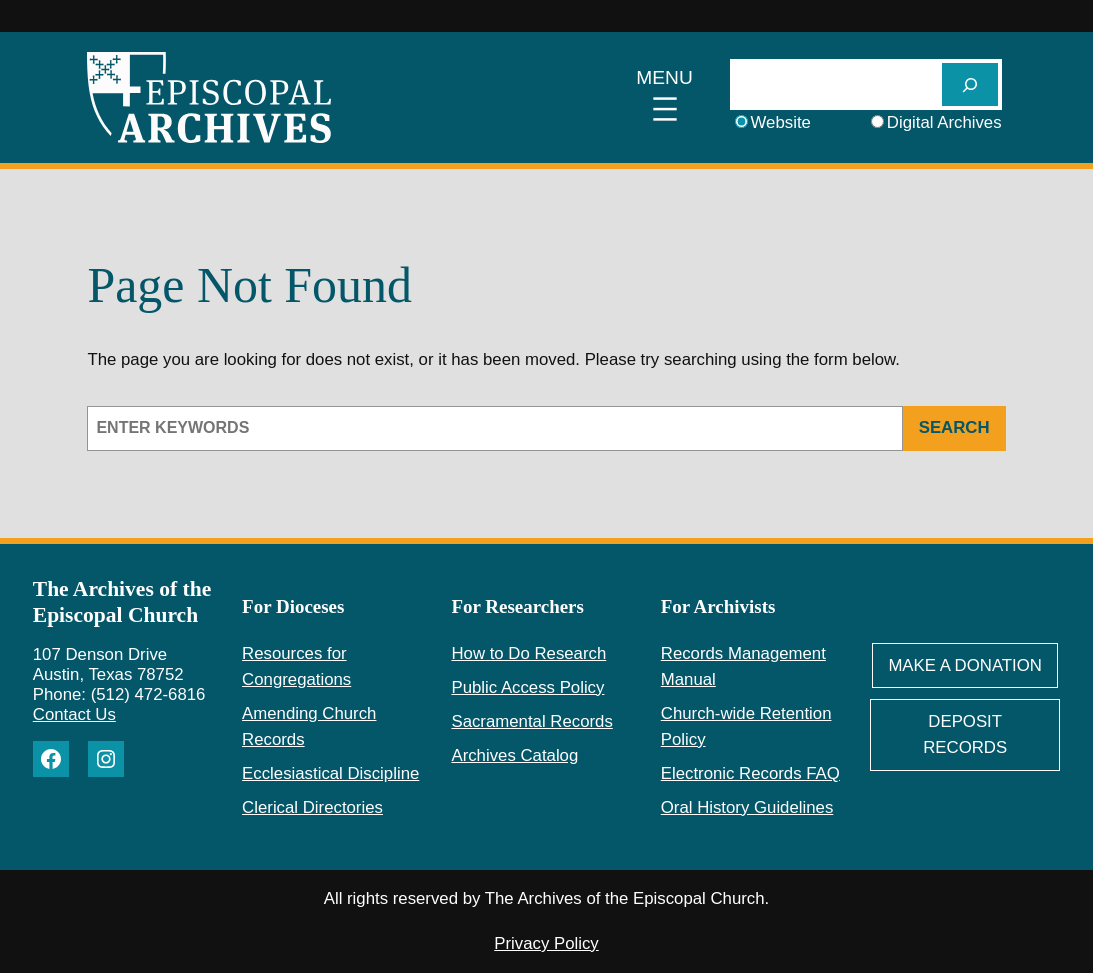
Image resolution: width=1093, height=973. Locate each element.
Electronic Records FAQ (750, 773)
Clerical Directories (312, 807)
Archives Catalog (514, 755)
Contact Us (74, 714)
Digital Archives (944, 122)
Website (781, 122)
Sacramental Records (531, 721)
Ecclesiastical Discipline (330, 773)
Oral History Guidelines (747, 807)
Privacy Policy (546, 943)
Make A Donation (965, 665)
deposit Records (965, 734)
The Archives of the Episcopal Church (122, 602)
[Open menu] (664, 98)
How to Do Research (528, 653)
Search (954, 427)
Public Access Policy (527, 687)
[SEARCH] (970, 84)
